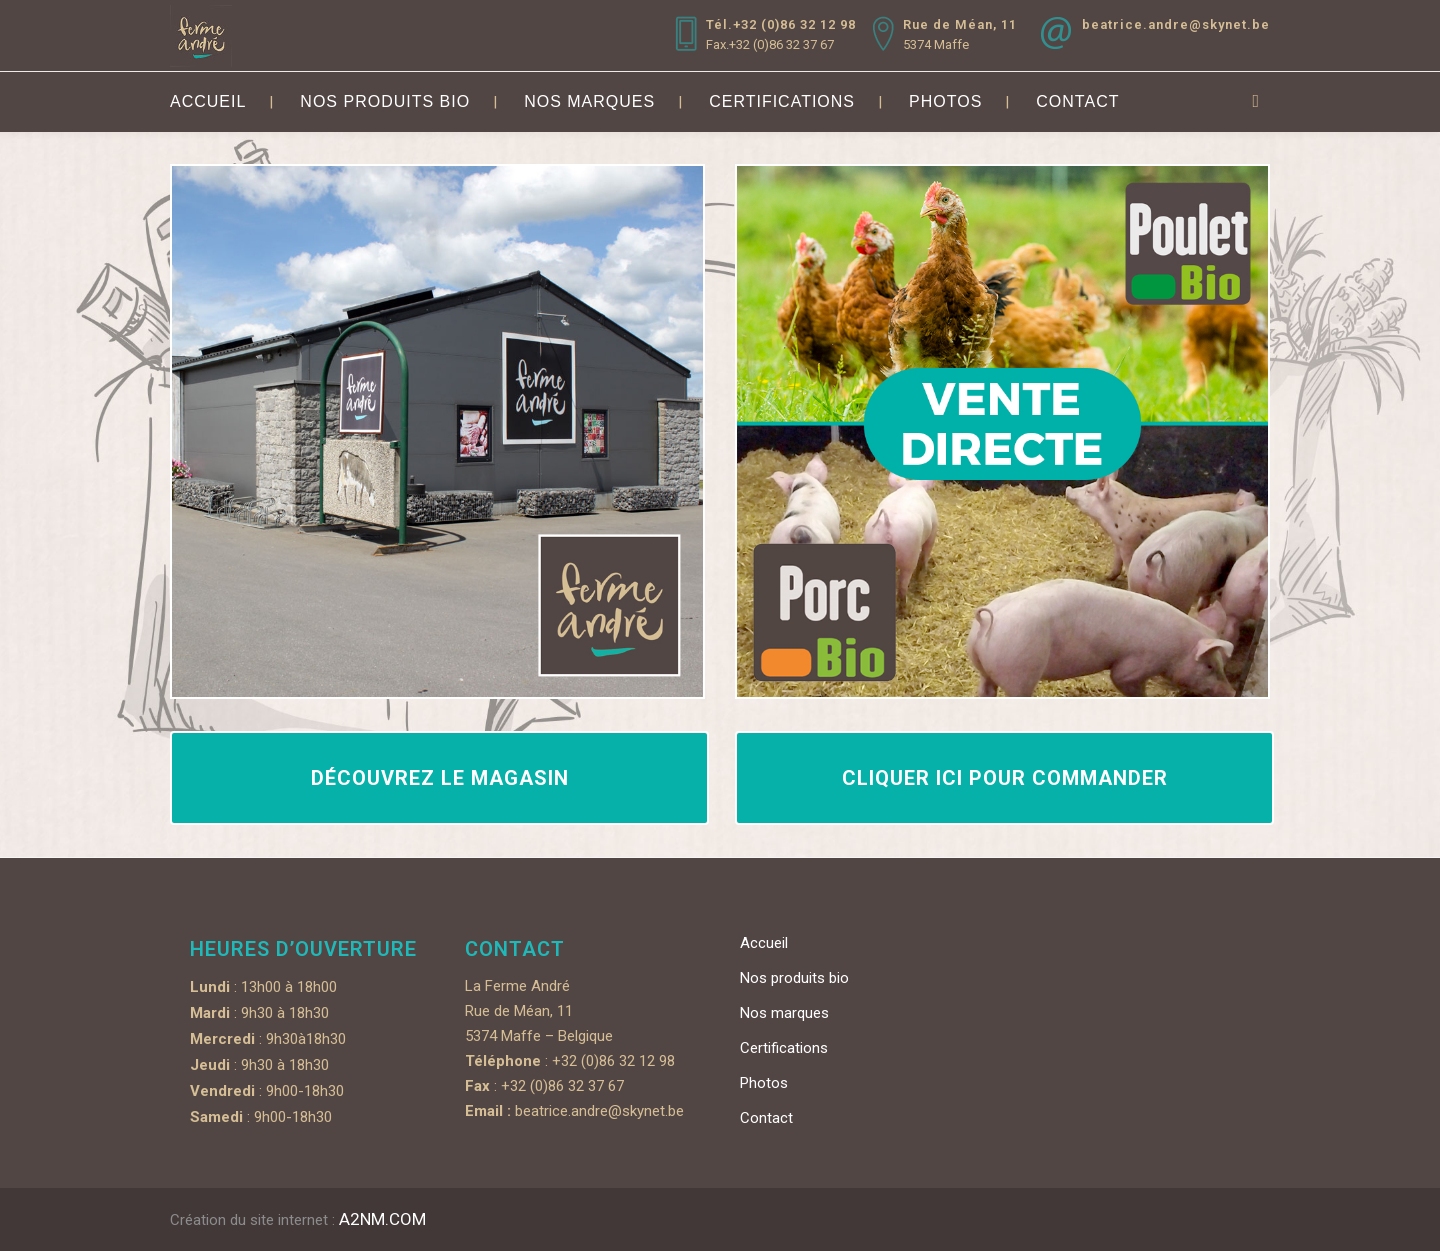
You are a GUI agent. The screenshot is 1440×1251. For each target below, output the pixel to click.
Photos (764, 1083)
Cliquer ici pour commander (1005, 778)
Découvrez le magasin (440, 778)
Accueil (764, 943)
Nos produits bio (794, 978)
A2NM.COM (382, 1219)
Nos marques (784, 1013)
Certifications (784, 1048)
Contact (766, 1118)
